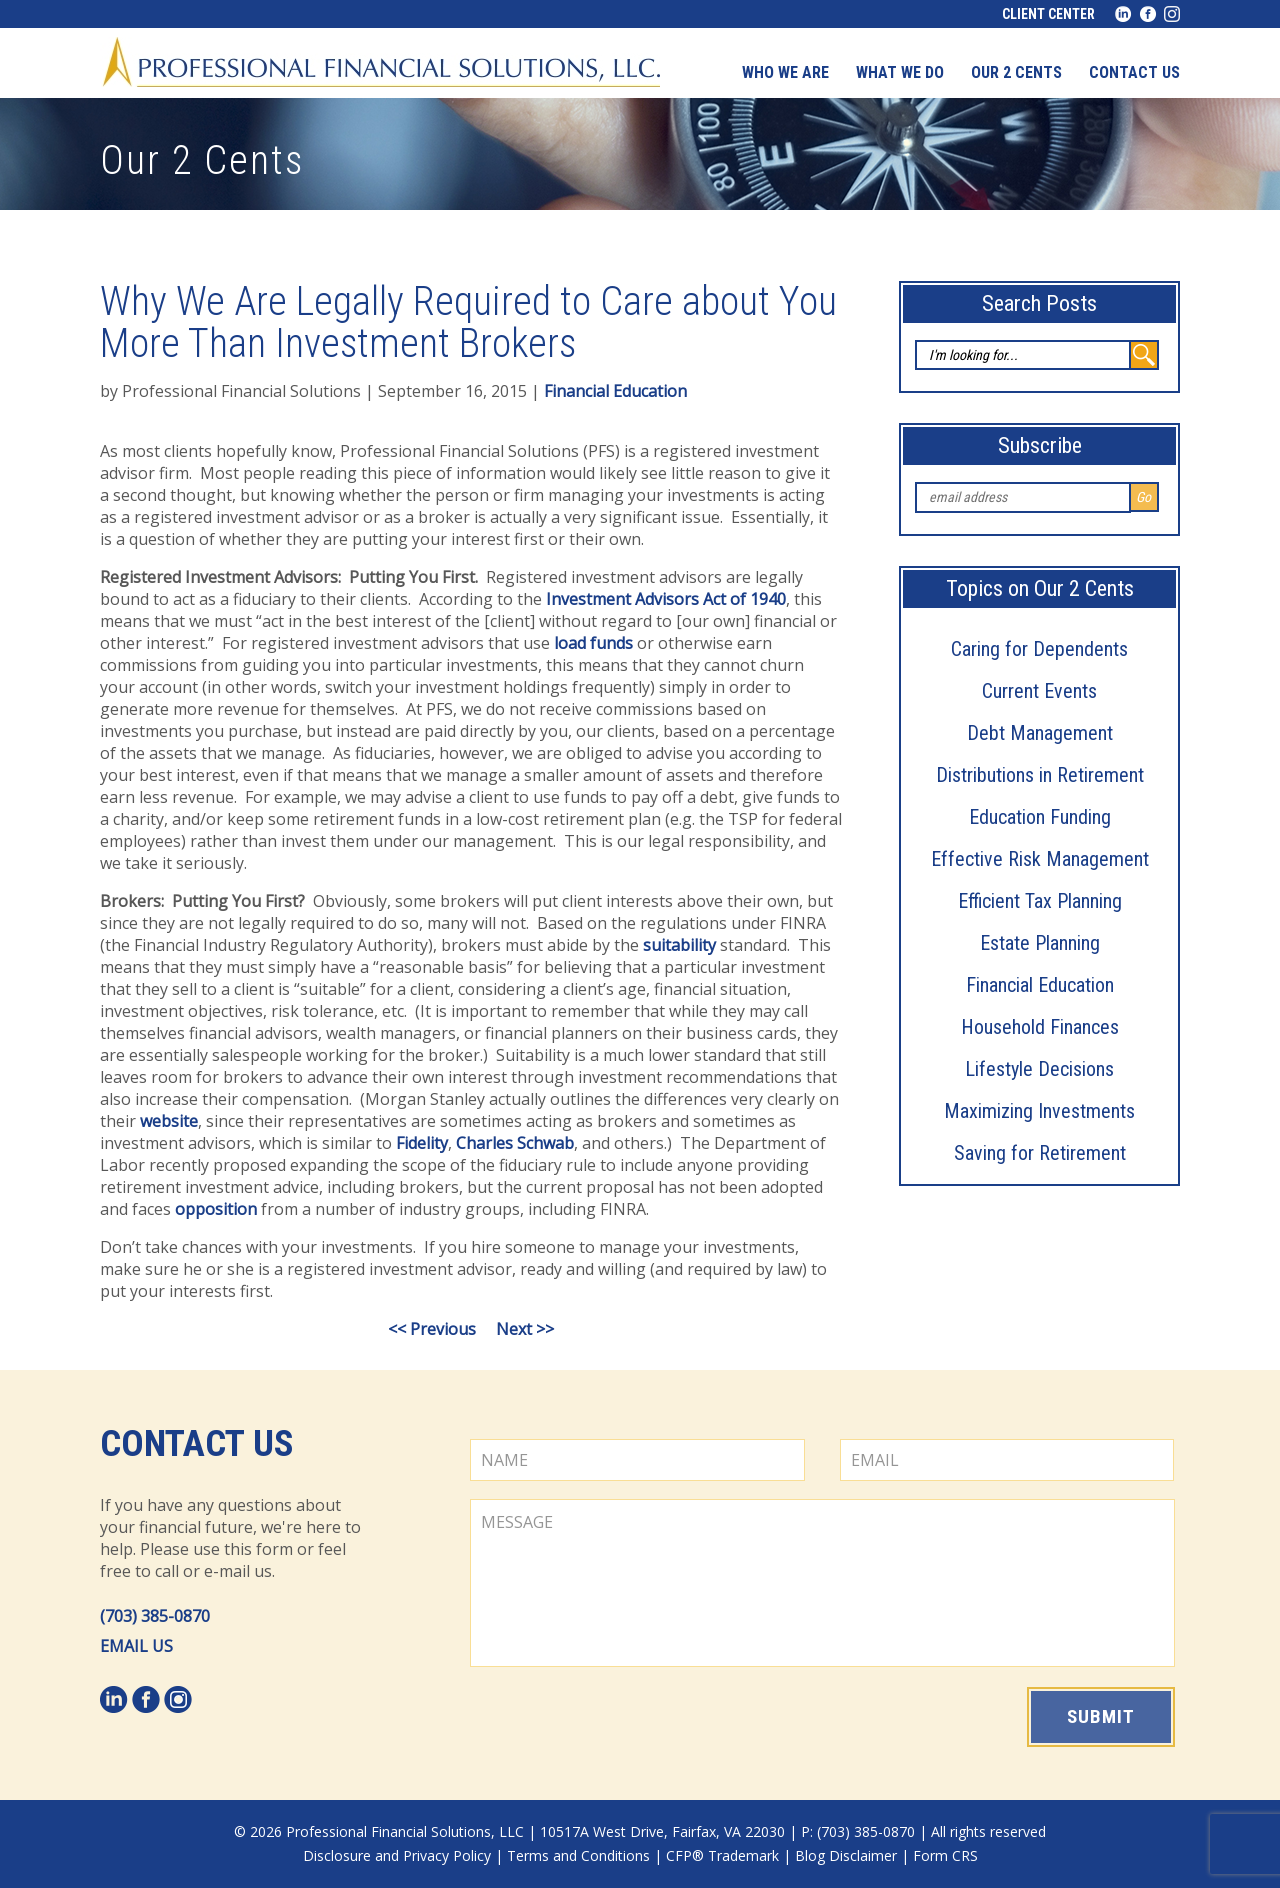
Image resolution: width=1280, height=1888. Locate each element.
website (169, 1121)
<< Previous (432, 1329)
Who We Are (785, 72)
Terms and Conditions (578, 1855)
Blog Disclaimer (846, 1855)
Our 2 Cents (1016, 72)
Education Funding (1040, 817)
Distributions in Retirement (1040, 775)
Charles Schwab (515, 1143)
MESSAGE (822, 1583)
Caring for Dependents (1039, 649)
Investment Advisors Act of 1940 (666, 599)
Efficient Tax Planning (1040, 901)
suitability (679, 945)
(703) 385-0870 (155, 1616)
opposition (216, 1209)
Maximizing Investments (1039, 1111)
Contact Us (197, 1444)
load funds (593, 643)
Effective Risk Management (1040, 859)
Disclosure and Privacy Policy (397, 1855)
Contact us (1134, 72)
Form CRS (945, 1855)
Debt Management (1040, 733)
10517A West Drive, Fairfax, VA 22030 (662, 1831)
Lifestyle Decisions (1039, 1069)
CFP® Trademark (722, 1855)
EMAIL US (136, 1646)
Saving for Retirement (1040, 1153)
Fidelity (422, 1143)
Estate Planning (1040, 943)
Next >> (525, 1329)
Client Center (1048, 14)
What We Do (900, 72)
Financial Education (1040, 985)
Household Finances (1040, 1027)
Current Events (1039, 691)
